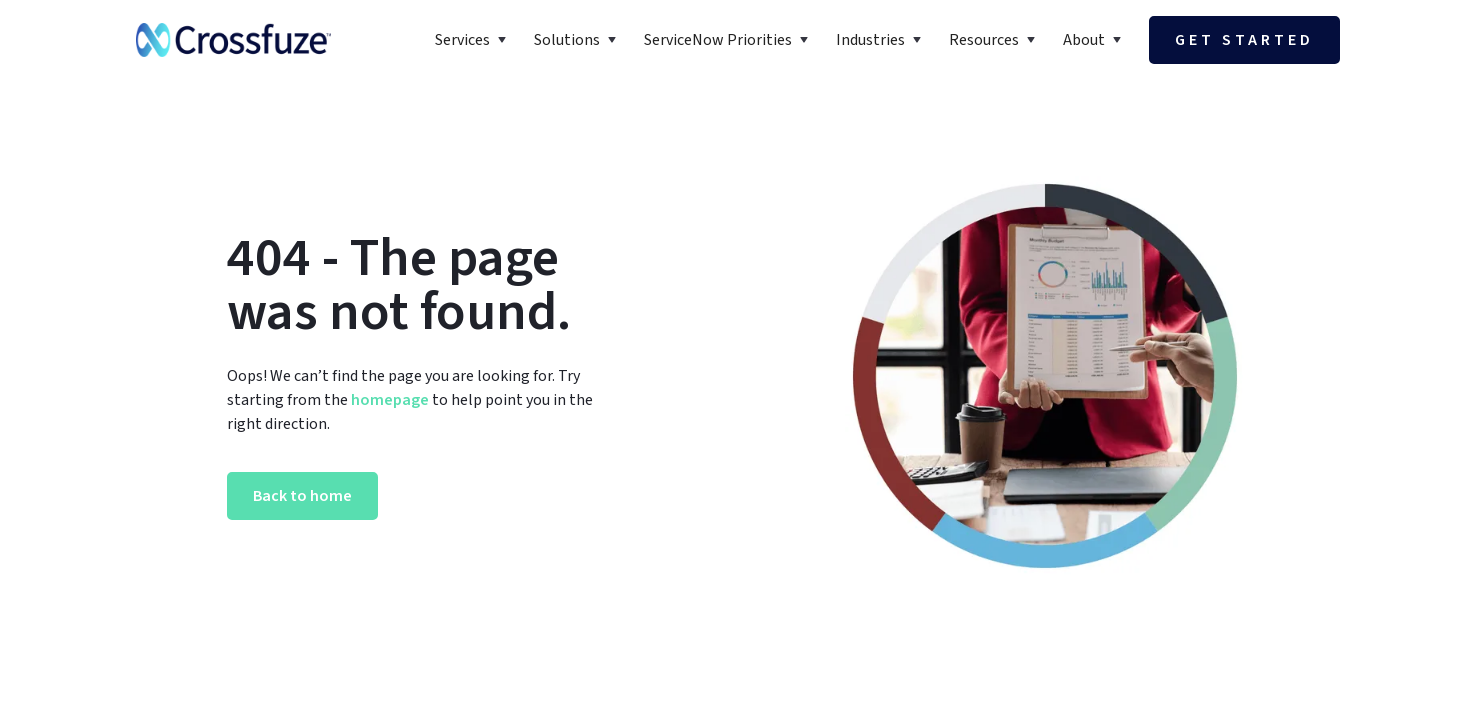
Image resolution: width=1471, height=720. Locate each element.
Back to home (302, 496)
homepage (388, 400)
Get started (1244, 40)
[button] (472, 40)
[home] (233, 40)
